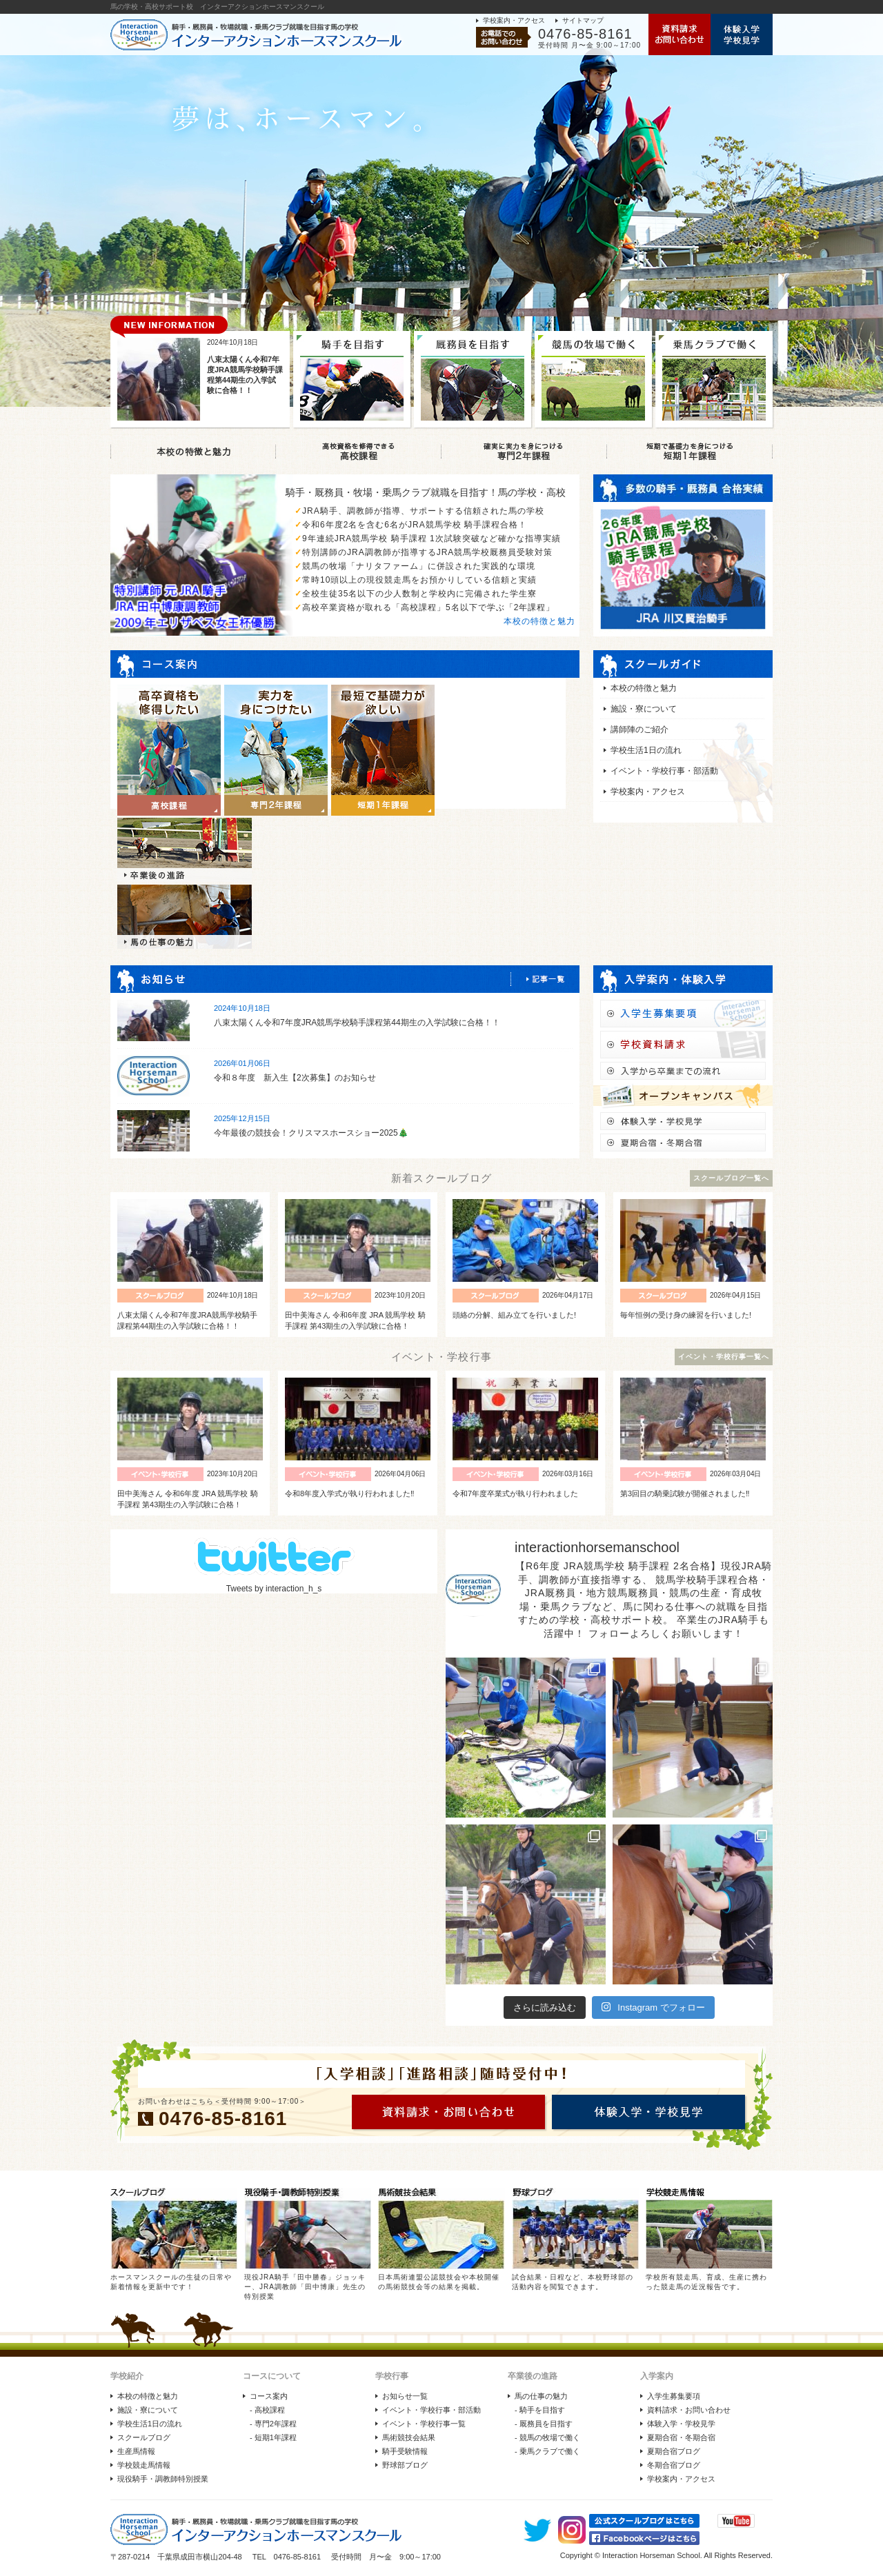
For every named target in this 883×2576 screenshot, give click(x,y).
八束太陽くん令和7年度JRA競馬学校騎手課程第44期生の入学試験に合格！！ (357, 1022)
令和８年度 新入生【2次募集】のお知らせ (295, 1078)
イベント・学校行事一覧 (424, 2423)
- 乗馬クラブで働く (547, 2451)
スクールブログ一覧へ (731, 1178)
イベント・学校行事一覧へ (723, 1356)
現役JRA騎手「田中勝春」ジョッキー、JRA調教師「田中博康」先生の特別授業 (305, 2286)
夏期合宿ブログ (673, 2451)
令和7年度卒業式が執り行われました (515, 1493)
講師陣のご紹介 (639, 729)
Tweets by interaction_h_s (274, 1588)
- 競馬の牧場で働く (547, 2437)
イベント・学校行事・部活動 (664, 771)
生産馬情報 (136, 2451)
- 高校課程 (267, 2410)
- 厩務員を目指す (544, 2423)
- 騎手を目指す (540, 2410)
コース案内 (269, 2396)
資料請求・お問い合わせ (689, 2410)
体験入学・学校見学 (681, 2423)
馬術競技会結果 (408, 2437)
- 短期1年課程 (273, 2437)
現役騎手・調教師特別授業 (162, 2479)
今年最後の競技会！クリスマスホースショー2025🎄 (311, 1133)
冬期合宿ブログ (673, 2465)
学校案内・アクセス (514, 20)
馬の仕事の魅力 (541, 2396)
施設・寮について (644, 709)
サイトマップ (583, 20)
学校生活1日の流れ (646, 750)
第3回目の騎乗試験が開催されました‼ (685, 1493)
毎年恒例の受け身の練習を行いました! (685, 1315)
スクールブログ (143, 2437)
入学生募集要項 (673, 2396)
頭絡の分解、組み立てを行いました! (514, 1315)
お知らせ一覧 (405, 2396)
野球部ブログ (405, 2465)
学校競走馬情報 (143, 2465)
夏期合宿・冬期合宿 (681, 2437)
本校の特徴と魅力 (539, 621)
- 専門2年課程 (273, 2423)
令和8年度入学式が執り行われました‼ (350, 1493)
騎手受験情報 (405, 2451)
